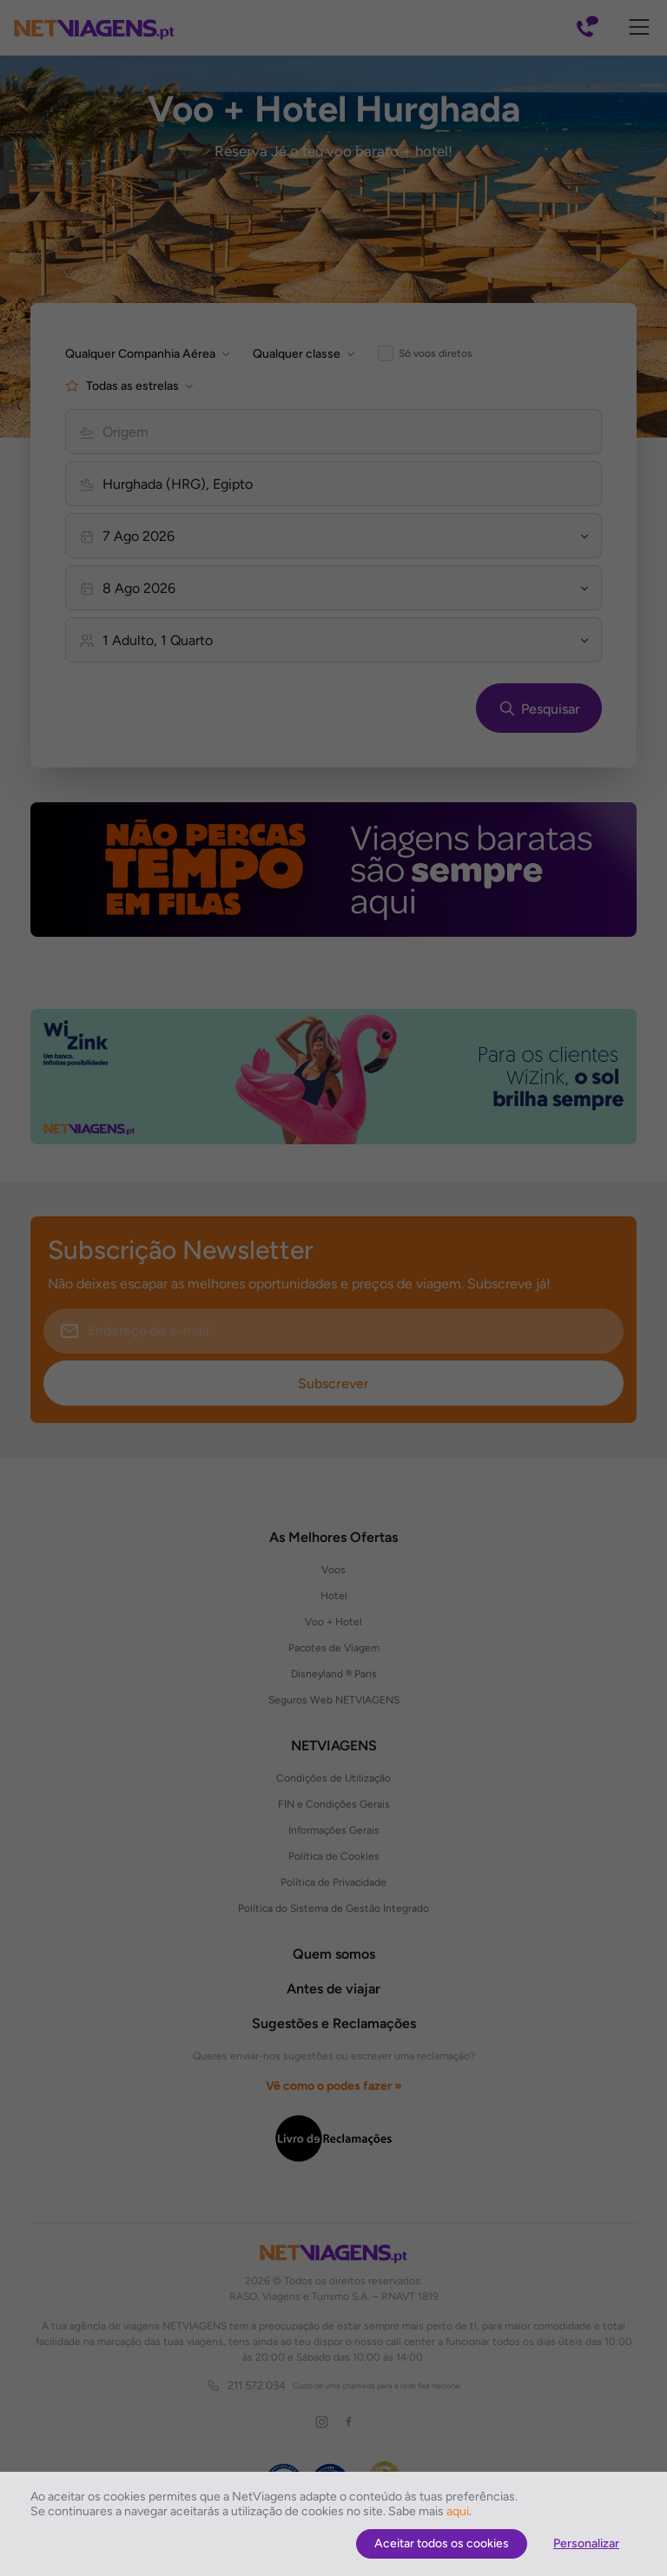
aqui (457, 2511)
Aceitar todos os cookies (441, 2543)
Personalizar (586, 2543)
